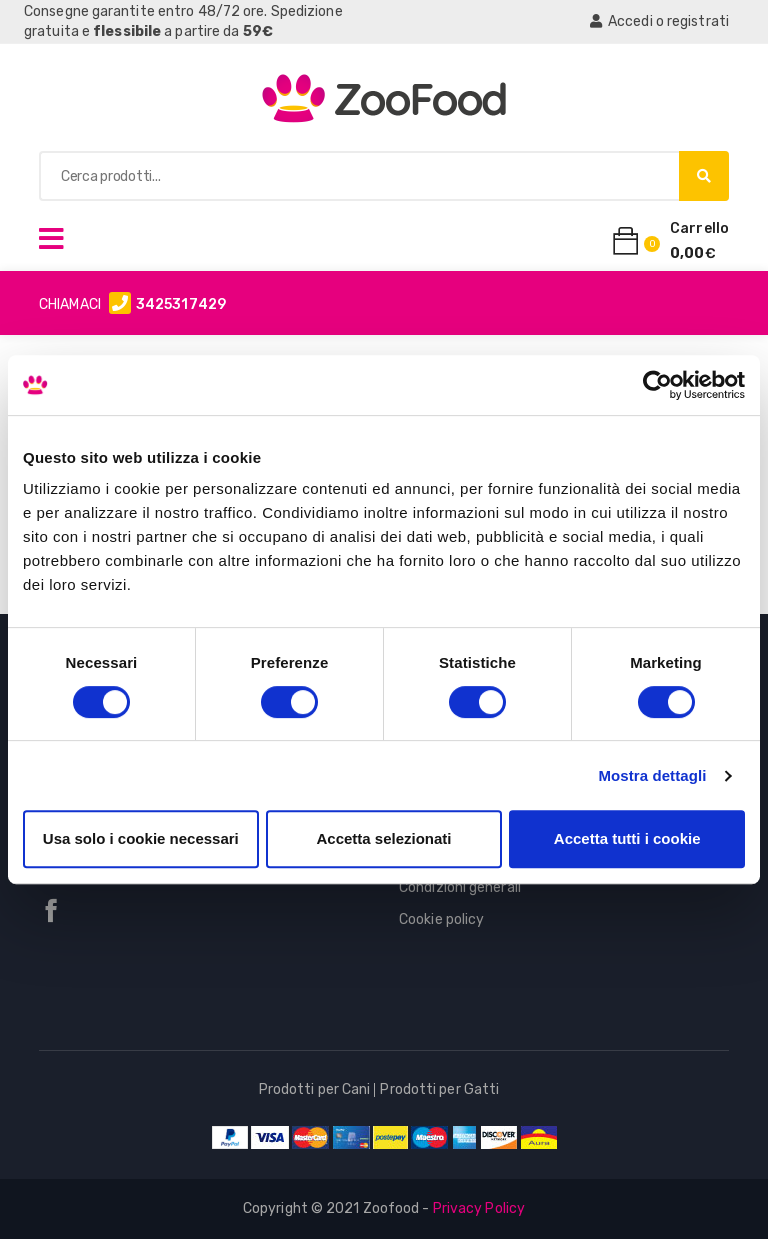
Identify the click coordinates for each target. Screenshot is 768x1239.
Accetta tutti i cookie (627, 838)
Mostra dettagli (652, 775)
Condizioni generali (460, 887)
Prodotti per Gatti (439, 1089)
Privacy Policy (479, 1208)
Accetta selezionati (383, 838)
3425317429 (181, 304)
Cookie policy (441, 919)
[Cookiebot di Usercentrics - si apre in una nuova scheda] (657, 385)
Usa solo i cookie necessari (141, 838)
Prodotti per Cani (315, 1089)
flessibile (127, 31)
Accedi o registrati (659, 21)
